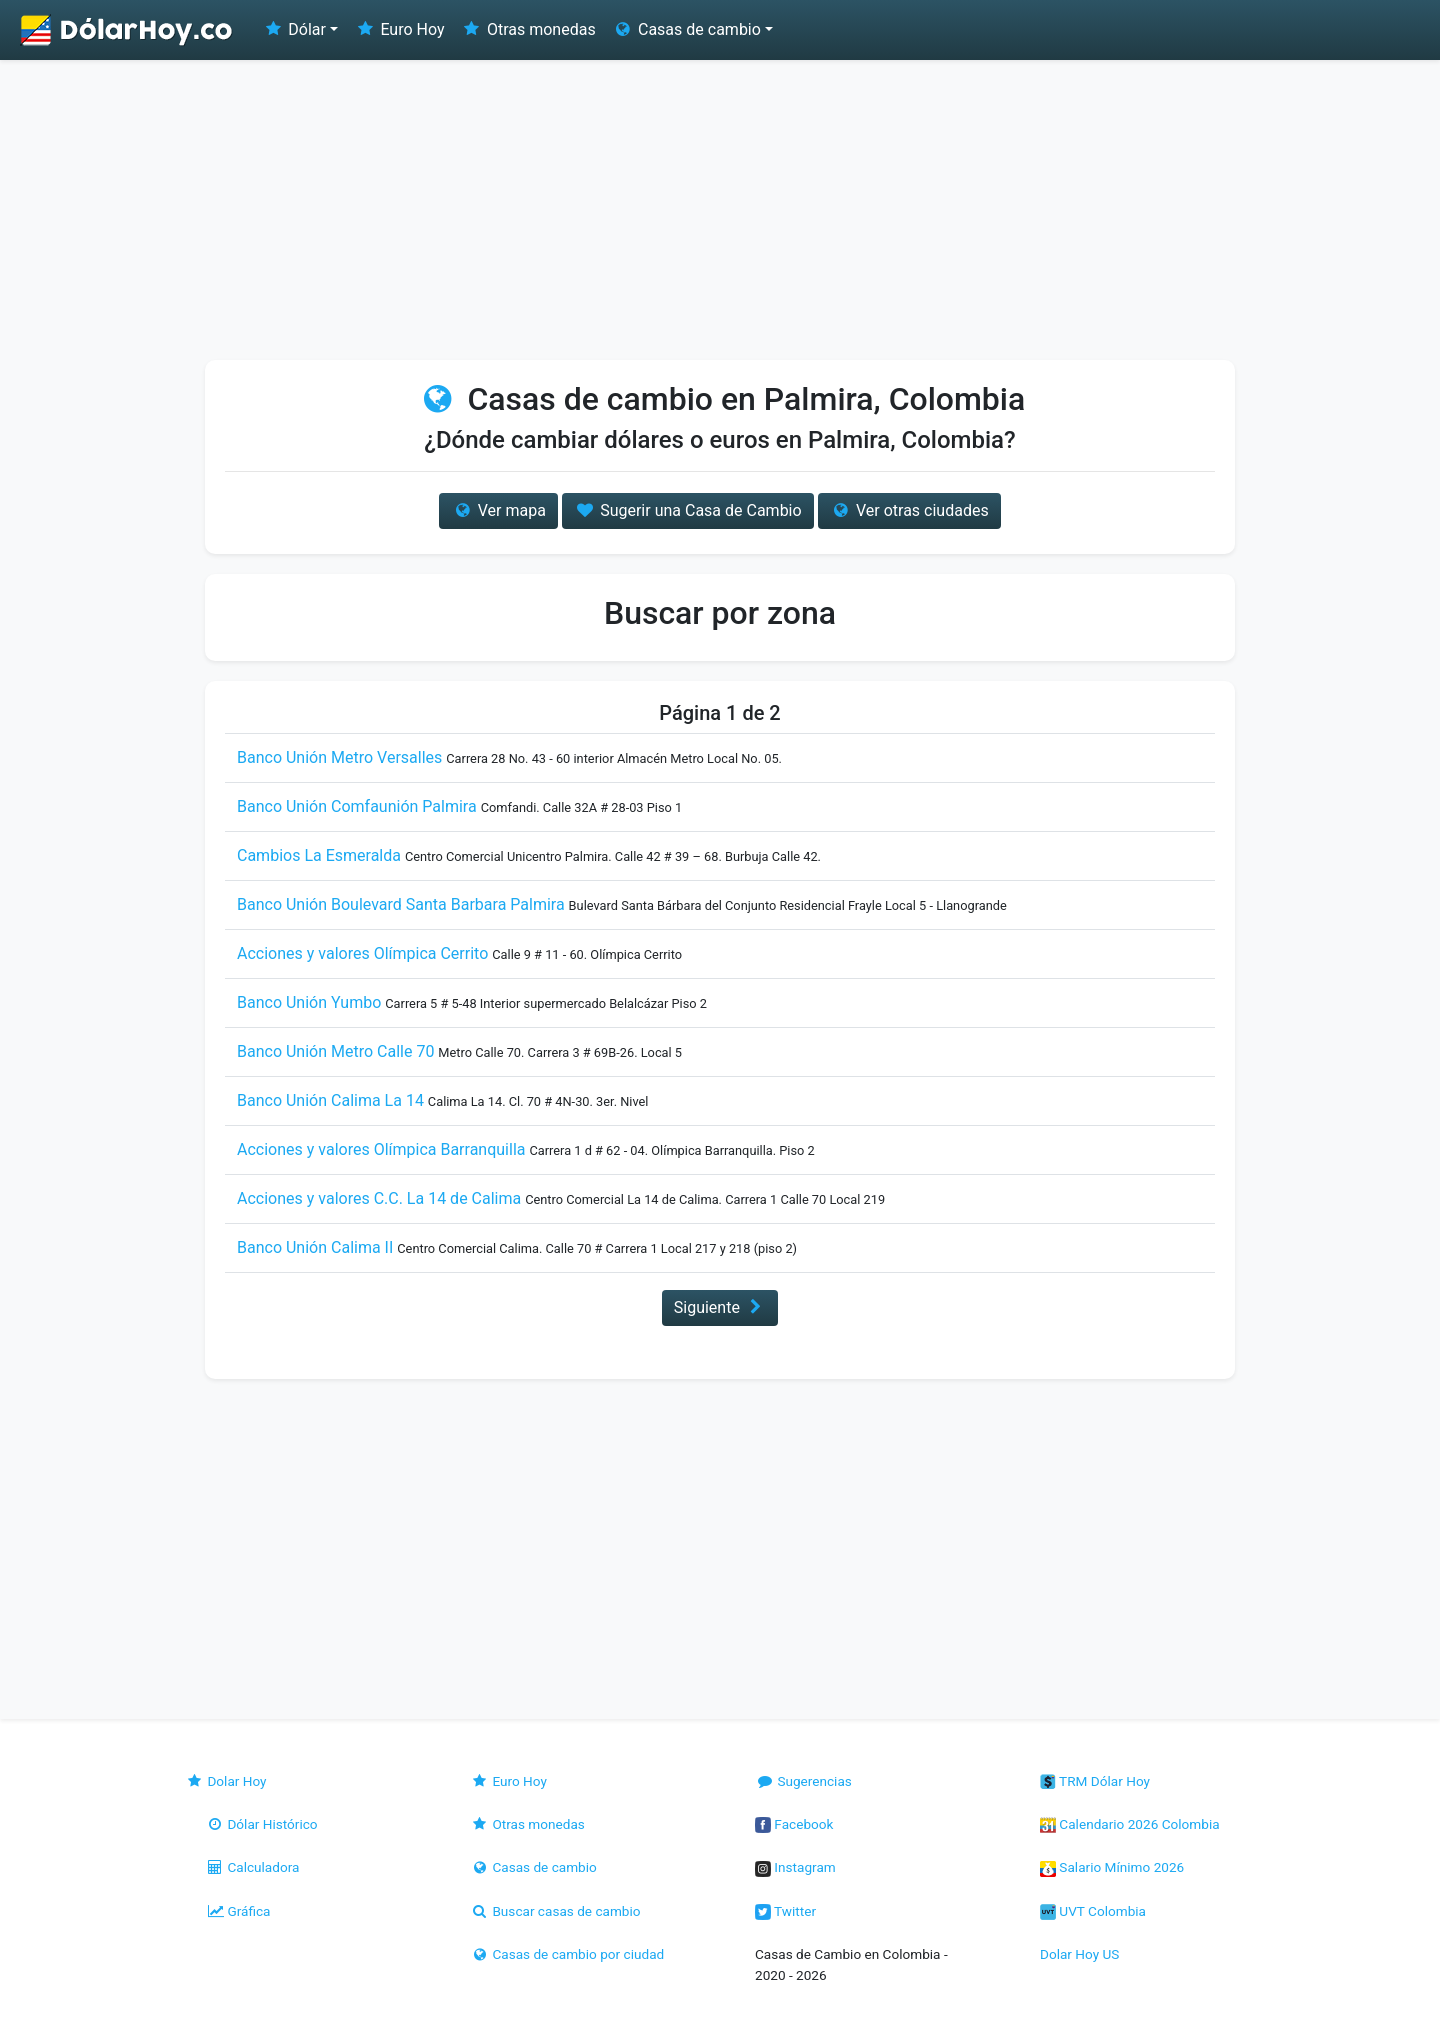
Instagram (795, 1867)
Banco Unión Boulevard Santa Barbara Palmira (401, 904)
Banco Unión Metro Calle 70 (335, 1051)
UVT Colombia (1093, 1911)
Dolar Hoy (226, 1781)
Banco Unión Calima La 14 (330, 1100)
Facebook (794, 1824)
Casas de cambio (533, 1867)
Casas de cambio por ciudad (567, 1954)
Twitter (785, 1911)
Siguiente (720, 1307)
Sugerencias (803, 1781)
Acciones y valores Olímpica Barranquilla (381, 1149)
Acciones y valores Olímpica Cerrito (362, 953)
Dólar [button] (294, 29)
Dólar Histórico (261, 1824)
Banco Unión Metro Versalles (339, 757)
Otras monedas (528, 29)
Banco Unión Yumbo (309, 1002)
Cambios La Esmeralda (319, 855)
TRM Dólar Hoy (1095, 1781)
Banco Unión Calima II (315, 1247)
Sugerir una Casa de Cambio (688, 510)
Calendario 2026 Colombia (1130, 1824)
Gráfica (237, 1911)
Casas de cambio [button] (686, 29)
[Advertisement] (720, 210)
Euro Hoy (399, 29)
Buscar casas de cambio (555, 1911)
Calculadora (252, 1867)
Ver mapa (498, 510)
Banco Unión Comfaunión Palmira (357, 806)
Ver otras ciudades (909, 510)
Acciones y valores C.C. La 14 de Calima (379, 1198)
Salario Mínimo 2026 (1112, 1867)
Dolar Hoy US (1079, 1954)
